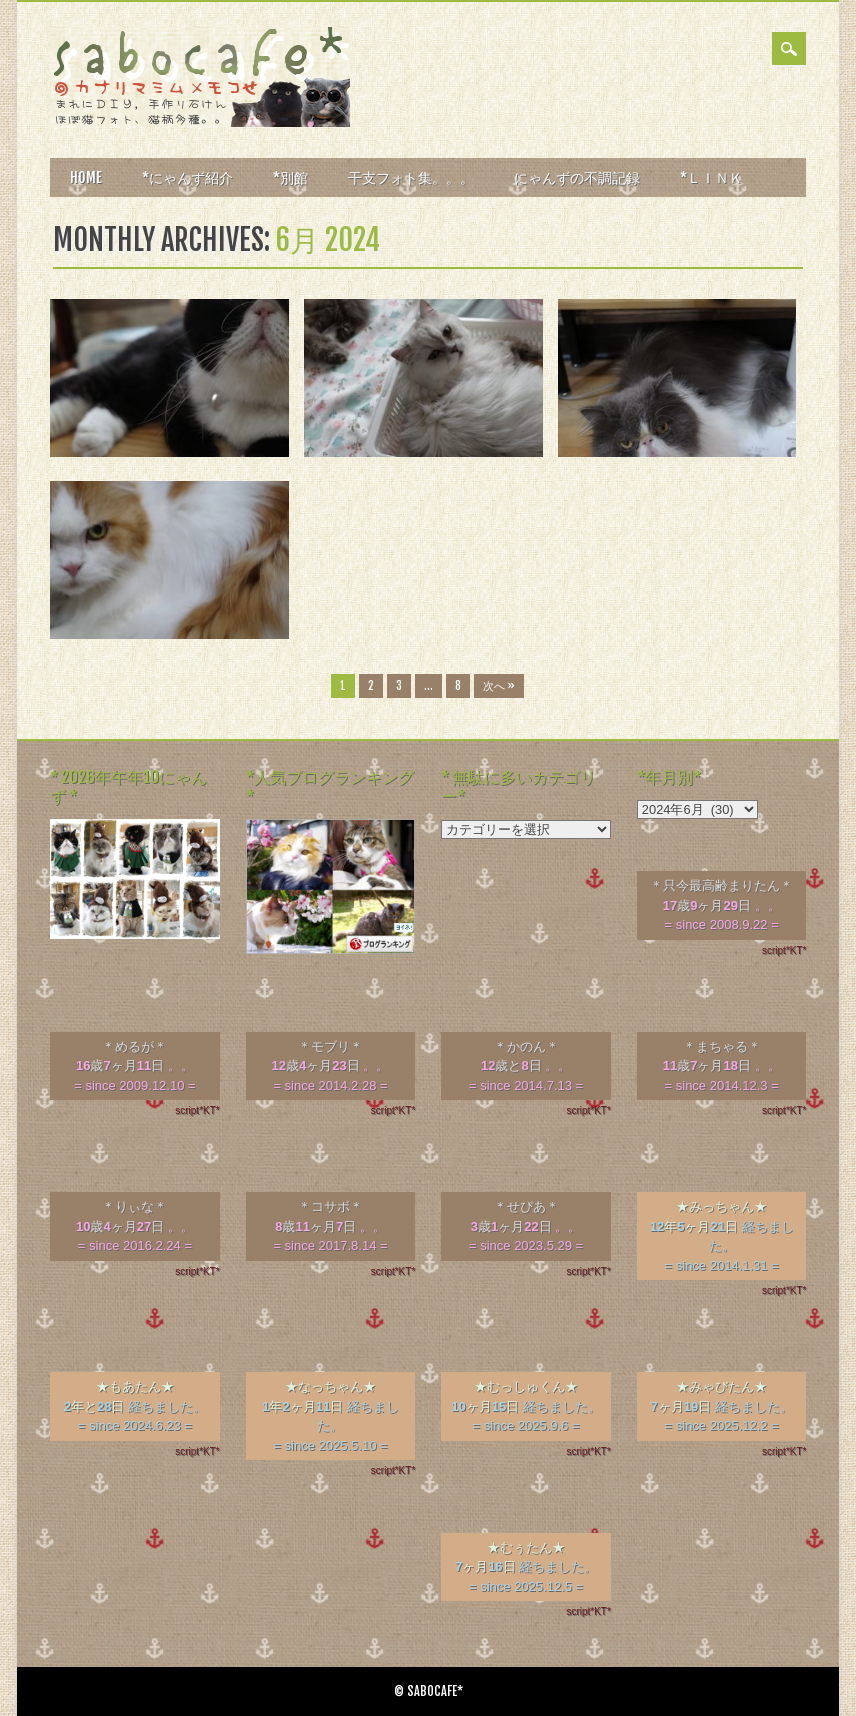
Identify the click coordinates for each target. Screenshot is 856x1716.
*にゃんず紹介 (187, 177)
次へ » (499, 686)
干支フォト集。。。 (411, 177)
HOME (86, 177)
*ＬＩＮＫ (711, 177)
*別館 (290, 177)
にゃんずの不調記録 (577, 177)
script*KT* (784, 950)
